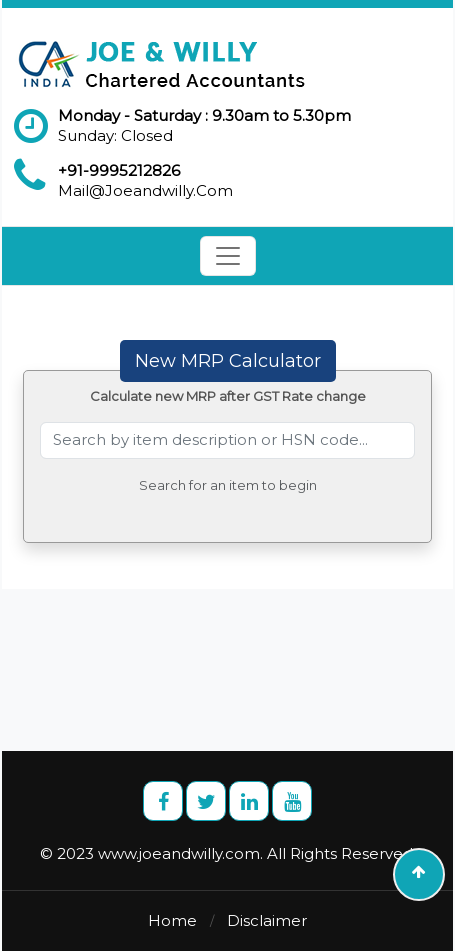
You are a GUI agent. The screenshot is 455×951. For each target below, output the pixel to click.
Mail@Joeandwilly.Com (145, 190)
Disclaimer (267, 920)
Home (172, 920)
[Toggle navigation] (228, 256)
